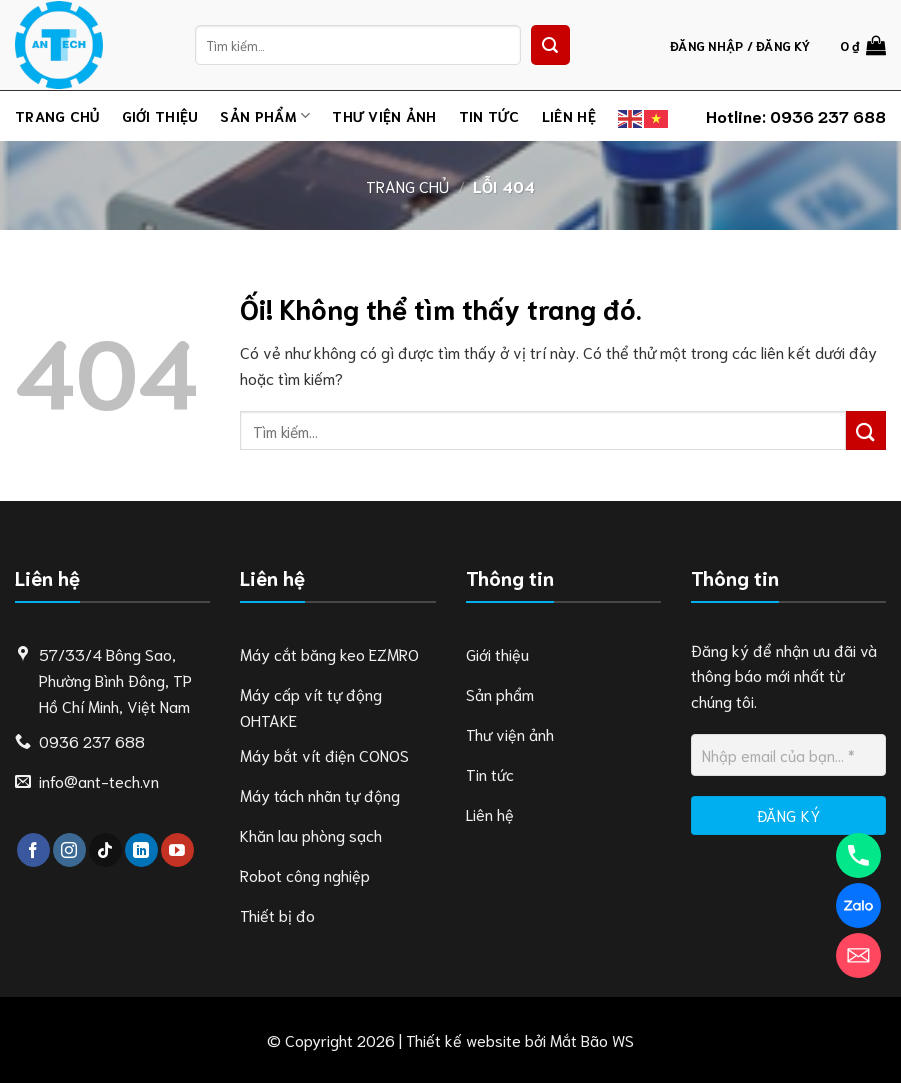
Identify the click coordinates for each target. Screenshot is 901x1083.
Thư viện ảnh (384, 115)
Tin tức (489, 115)
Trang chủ (57, 115)
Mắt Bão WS (592, 1039)
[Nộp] (551, 45)
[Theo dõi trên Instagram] (69, 850)
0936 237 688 (828, 115)
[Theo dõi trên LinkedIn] (141, 850)
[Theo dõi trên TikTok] (105, 850)
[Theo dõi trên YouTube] (177, 850)
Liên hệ (569, 115)
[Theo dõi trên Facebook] (33, 850)
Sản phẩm (265, 116)
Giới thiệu (160, 115)
